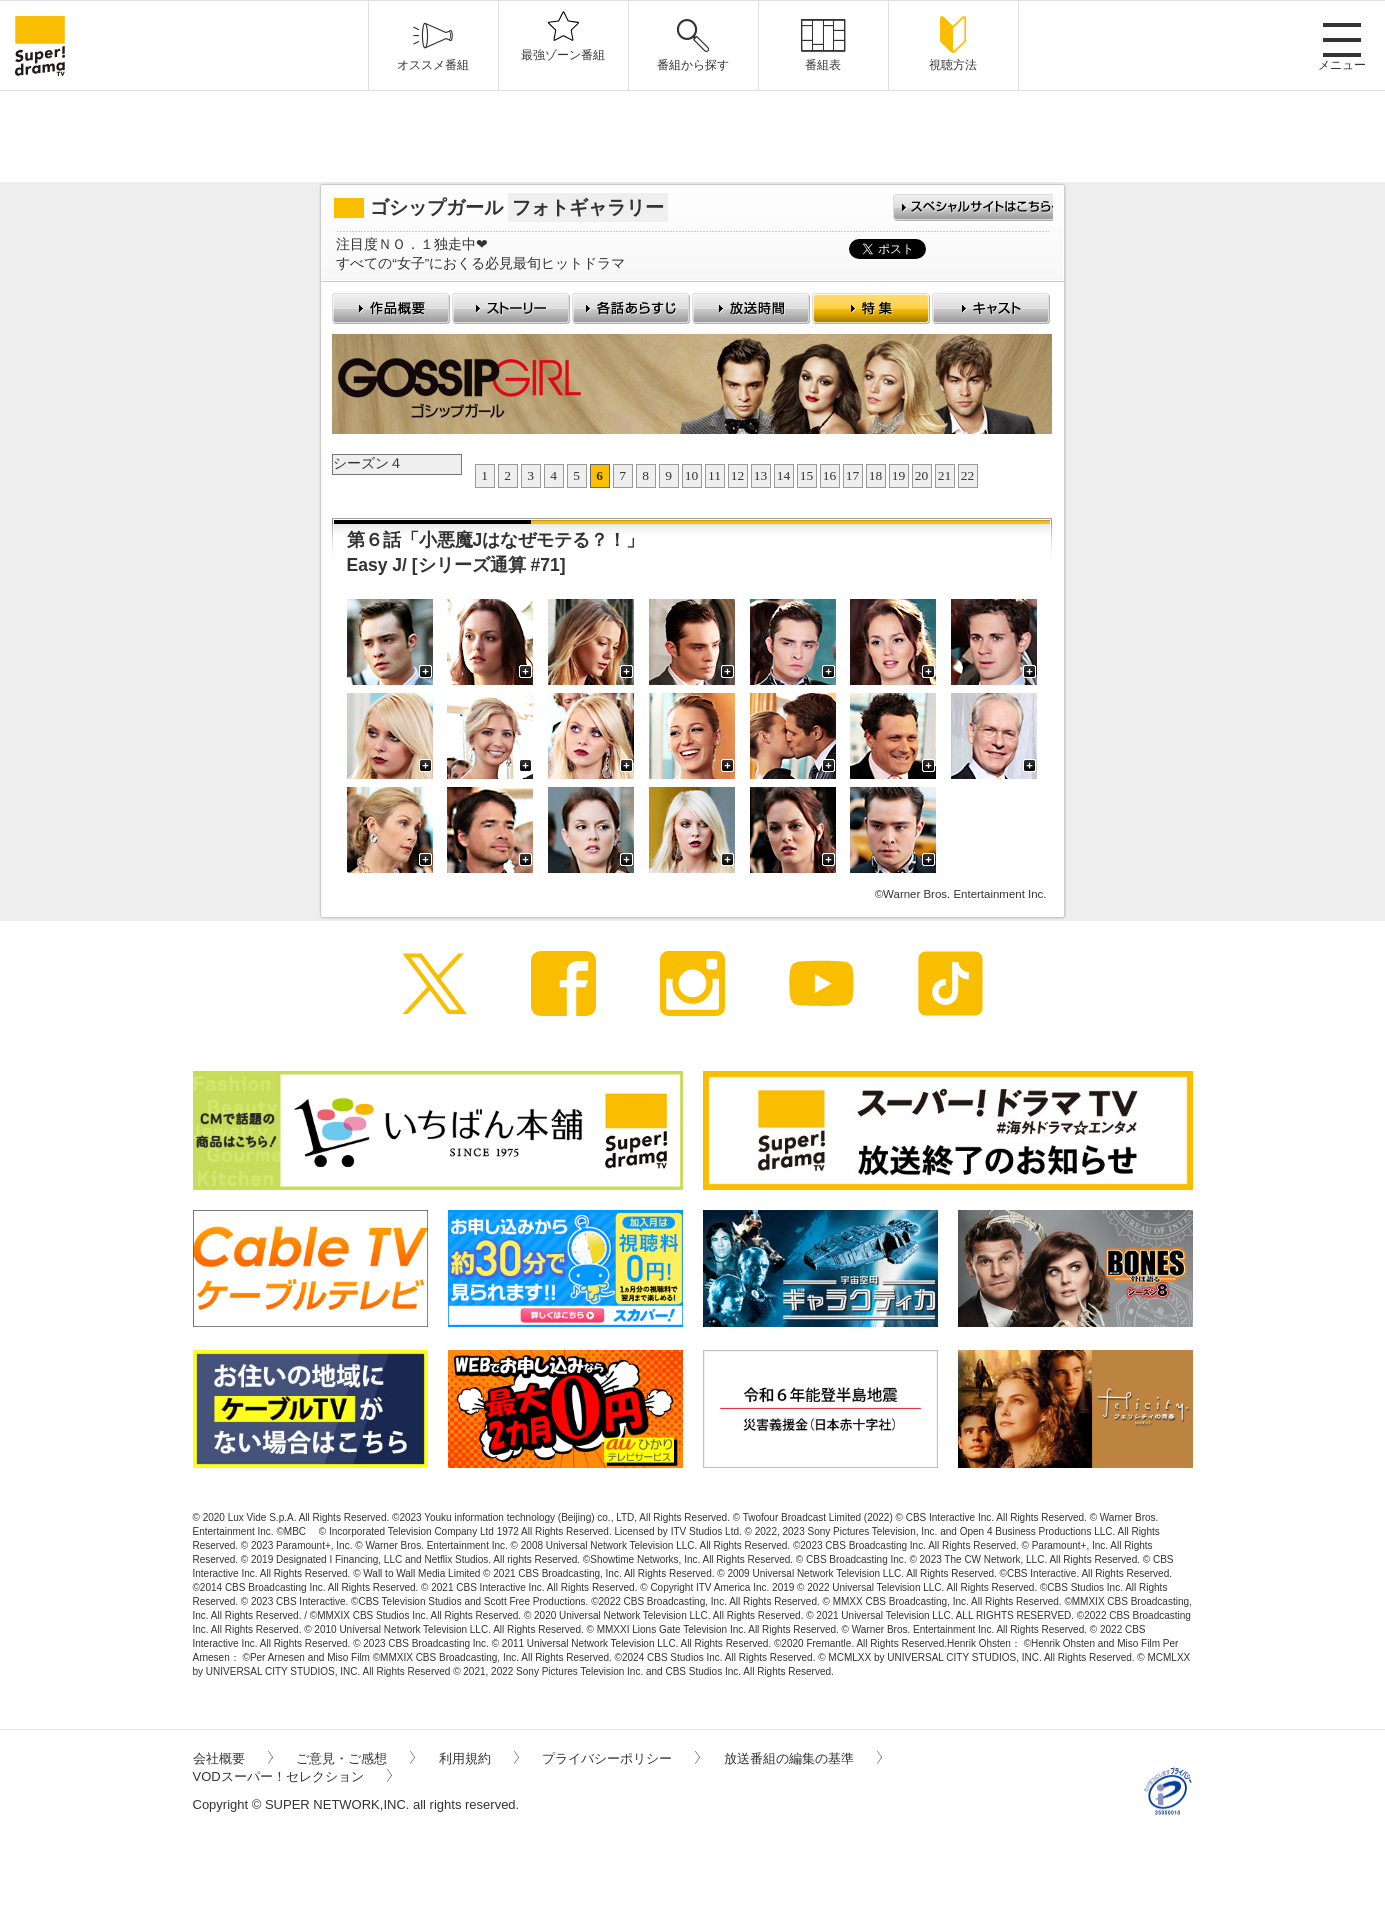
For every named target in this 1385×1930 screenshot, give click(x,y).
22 (968, 475)
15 (807, 475)
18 (876, 475)
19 (899, 475)
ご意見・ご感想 (355, 1758)
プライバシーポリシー (621, 1758)
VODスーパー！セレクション (292, 1776)
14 (784, 475)
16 (830, 475)
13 (761, 475)
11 (714, 475)
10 (692, 475)
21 (945, 475)
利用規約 (479, 1758)
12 (738, 475)
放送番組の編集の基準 (803, 1758)
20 (922, 475)
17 (853, 475)
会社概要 (233, 1758)
